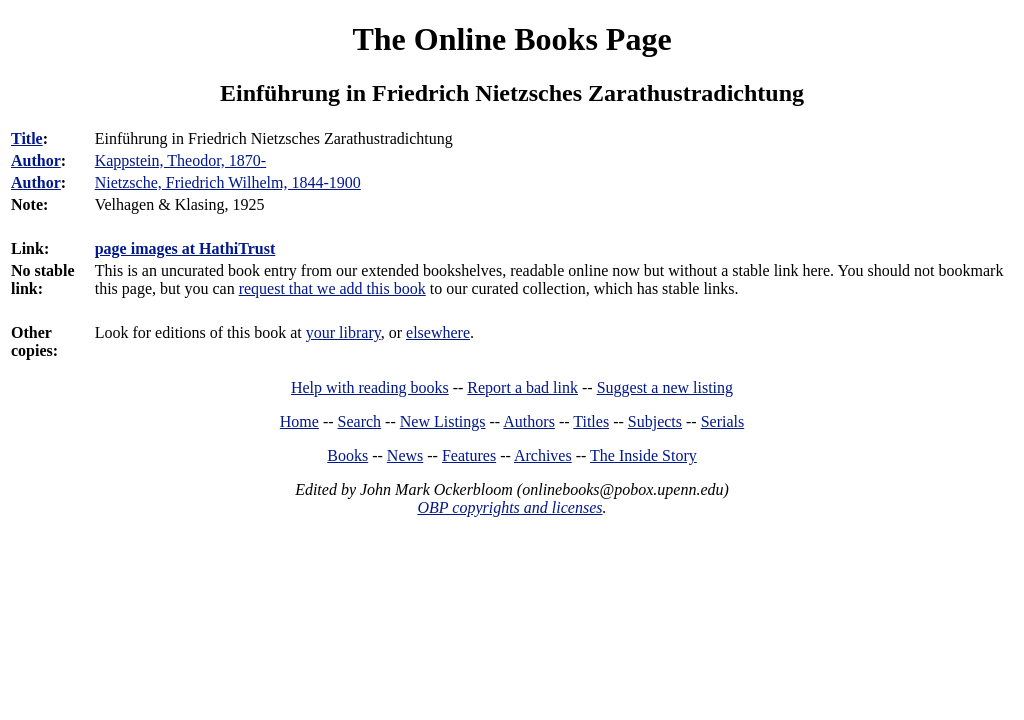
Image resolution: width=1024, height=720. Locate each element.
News (405, 455)
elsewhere (438, 332)
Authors (529, 421)
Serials (723, 421)
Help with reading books (370, 387)
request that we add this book (332, 288)
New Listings (443, 421)
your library (343, 332)
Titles (591, 421)
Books (347, 455)
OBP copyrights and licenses (509, 507)
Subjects (655, 421)
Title (27, 138)
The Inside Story (643, 455)
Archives (543, 455)
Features (469, 455)
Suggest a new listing (665, 387)
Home (299, 421)
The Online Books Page (511, 39)
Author (36, 160)
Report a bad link (522, 387)
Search (360, 421)
